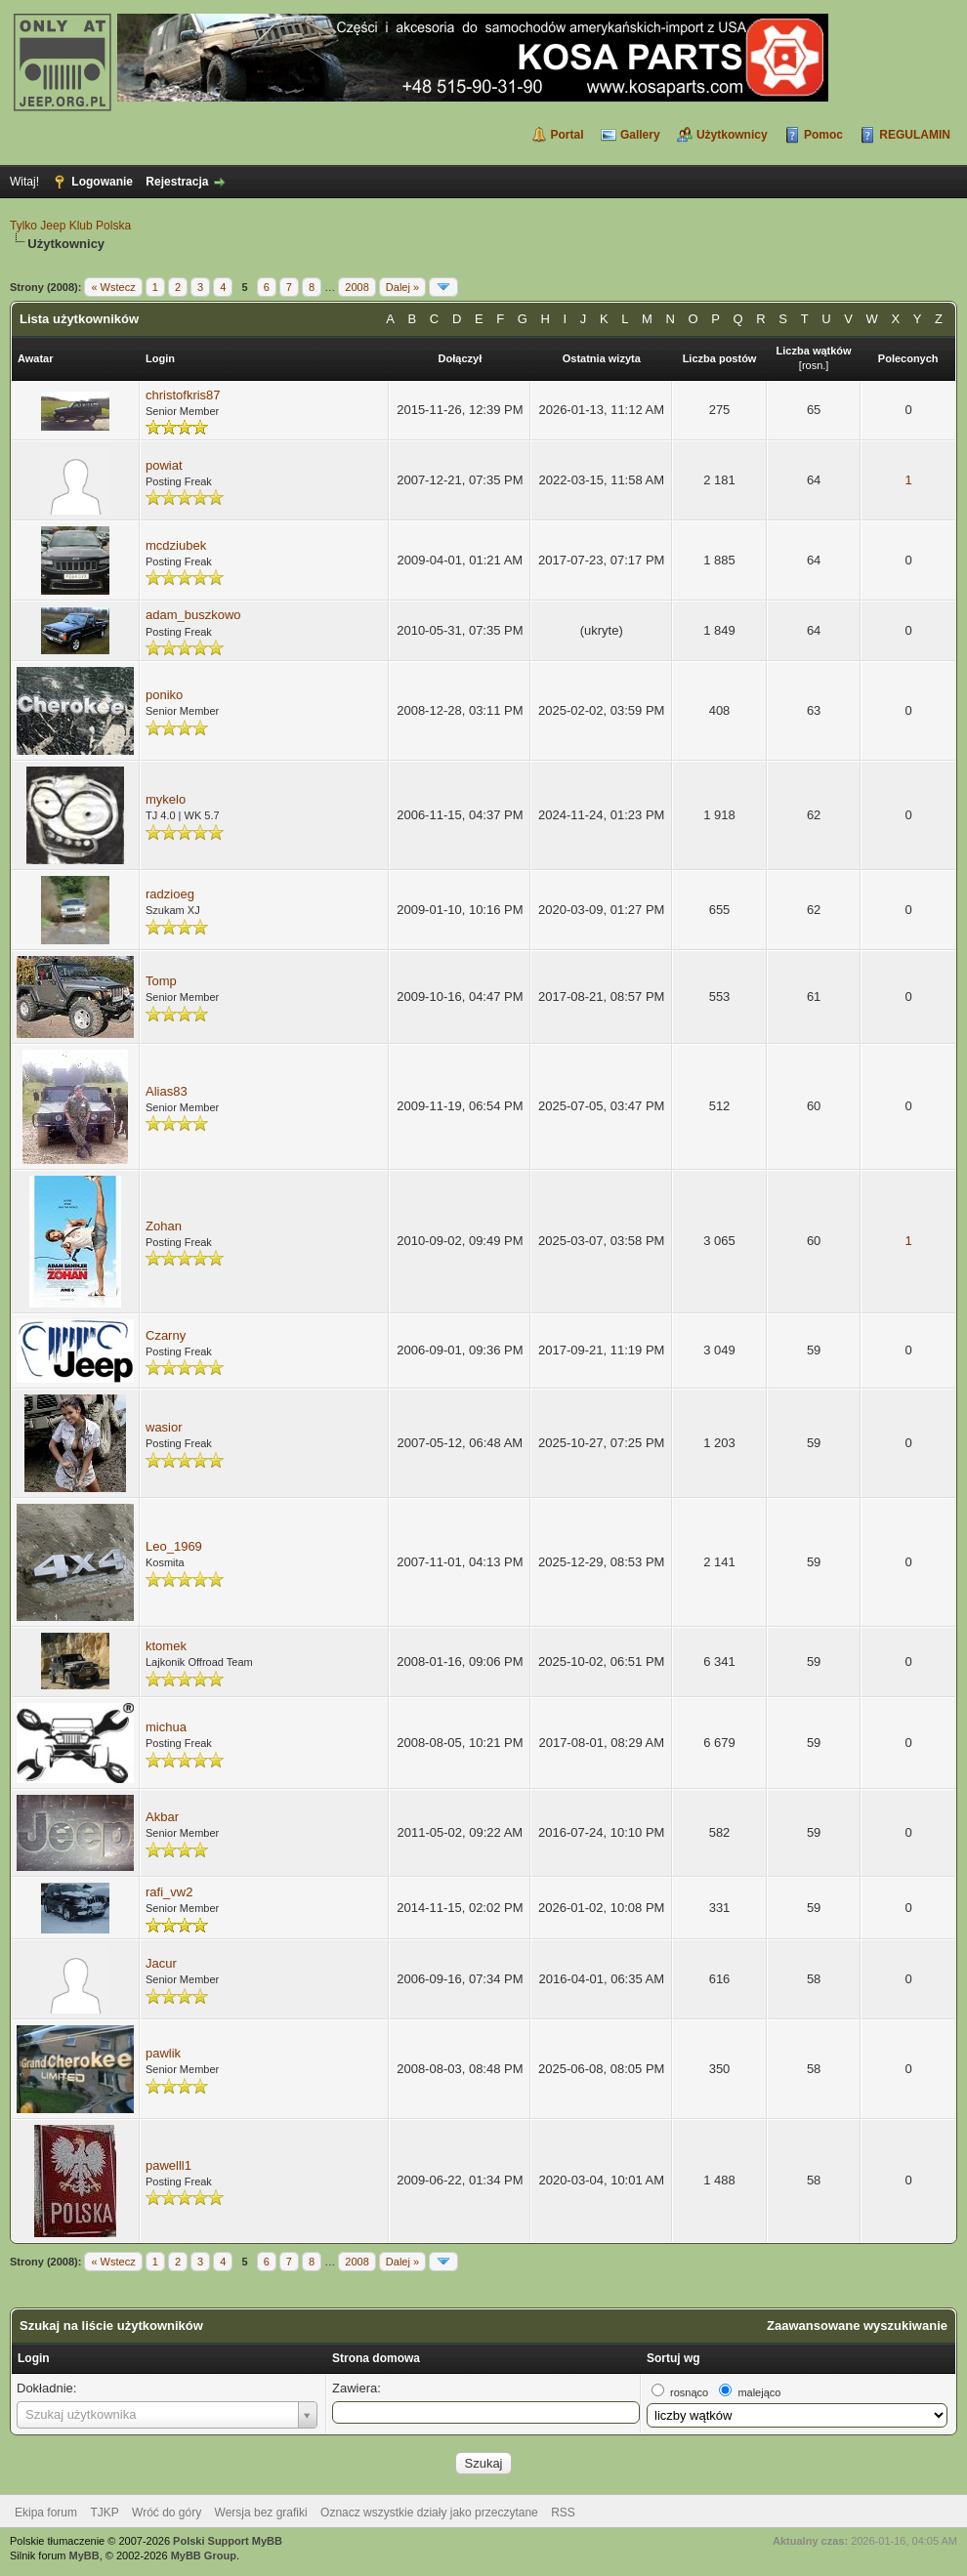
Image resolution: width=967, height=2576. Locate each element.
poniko (164, 694)
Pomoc (823, 135)
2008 (356, 287)
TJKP (104, 2512)
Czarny (166, 1335)
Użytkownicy (732, 135)
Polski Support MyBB (227, 2541)
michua (166, 1727)
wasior (164, 1427)
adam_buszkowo (193, 614)
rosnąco (689, 2392)
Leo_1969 (174, 1546)
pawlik (163, 2053)
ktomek (166, 1646)
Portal (567, 135)
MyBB (84, 2555)
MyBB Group (203, 2555)
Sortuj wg (673, 2358)
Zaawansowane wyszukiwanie (857, 2325)
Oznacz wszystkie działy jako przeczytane (429, 2512)
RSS (563, 2512)
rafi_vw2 (169, 1892)
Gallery (640, 135)
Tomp (161, 981)
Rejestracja (177, 181)
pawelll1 (168, 2165)
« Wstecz (113, 287)
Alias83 (167, 1091)
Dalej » (402, 287)
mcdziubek (176, 545)
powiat (164, 465)
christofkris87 (183, 395)
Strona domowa (376, 2358)
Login (34, 2358)
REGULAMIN (914, 135)
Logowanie (102, 181)
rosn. (813, 365)
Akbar (162, 1816)
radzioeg (170, 894)
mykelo (166, 799)
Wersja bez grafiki (261, 2512)
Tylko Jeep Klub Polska (70, 225)
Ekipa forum (46, 2512)
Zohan (164, 1226)
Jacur (161, 1963)
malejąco (758, 2392)
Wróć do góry (166, 2512)
